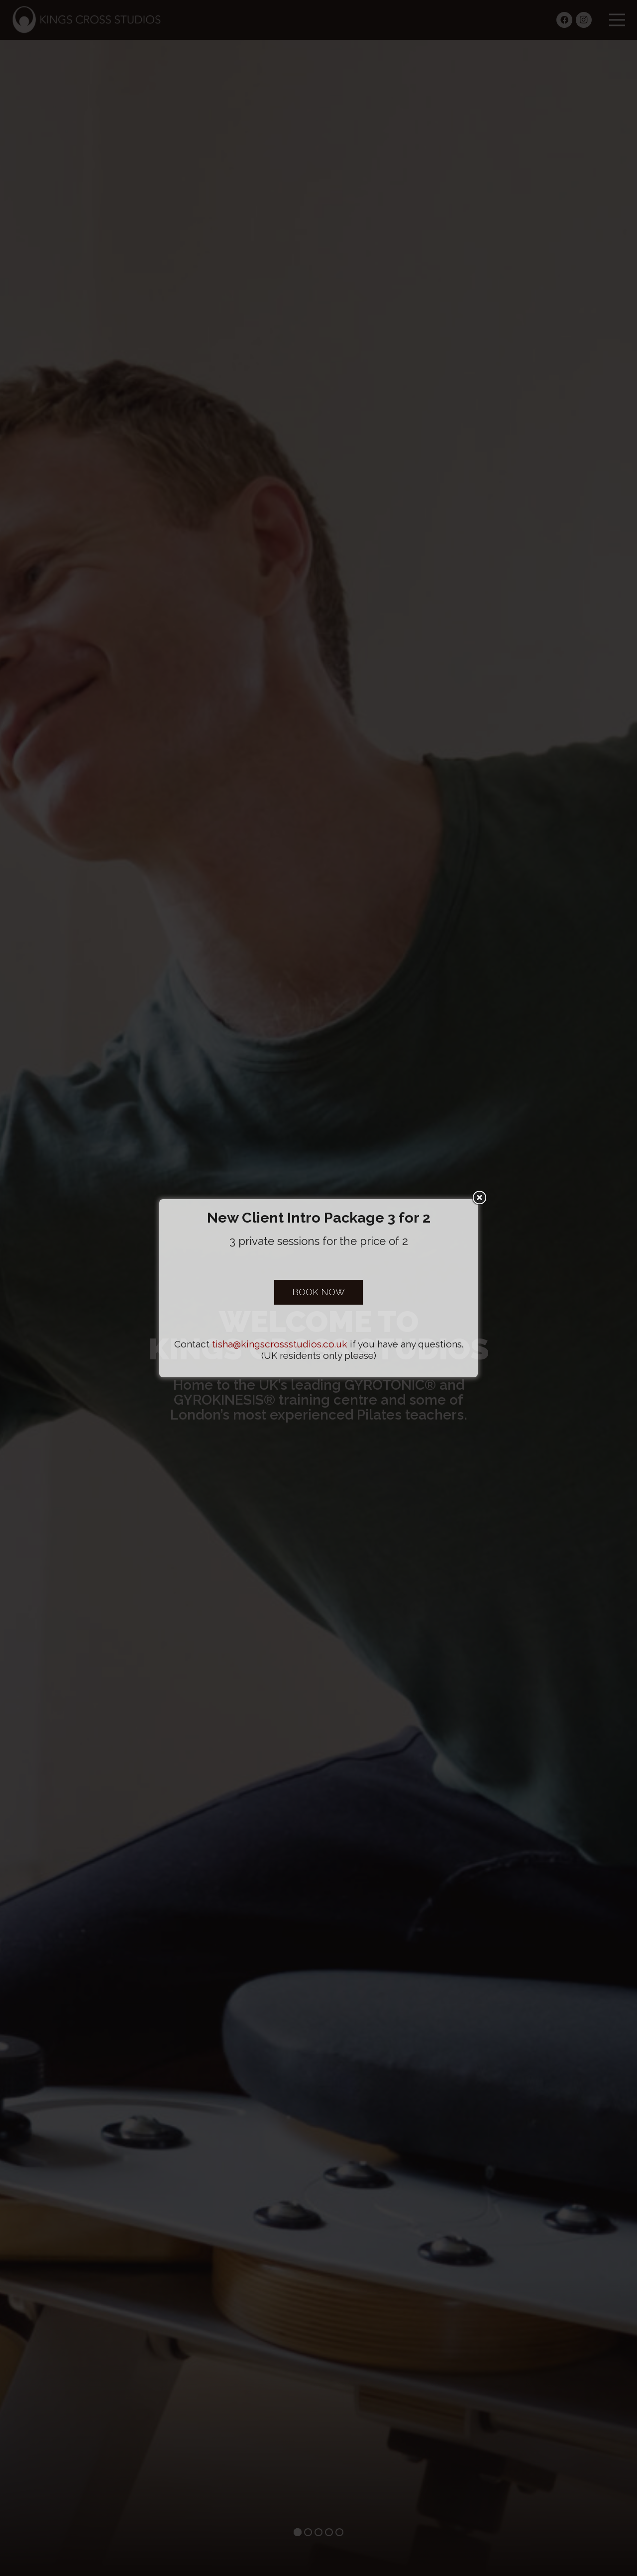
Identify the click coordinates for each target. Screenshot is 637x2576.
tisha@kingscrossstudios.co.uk (279, 1343)
